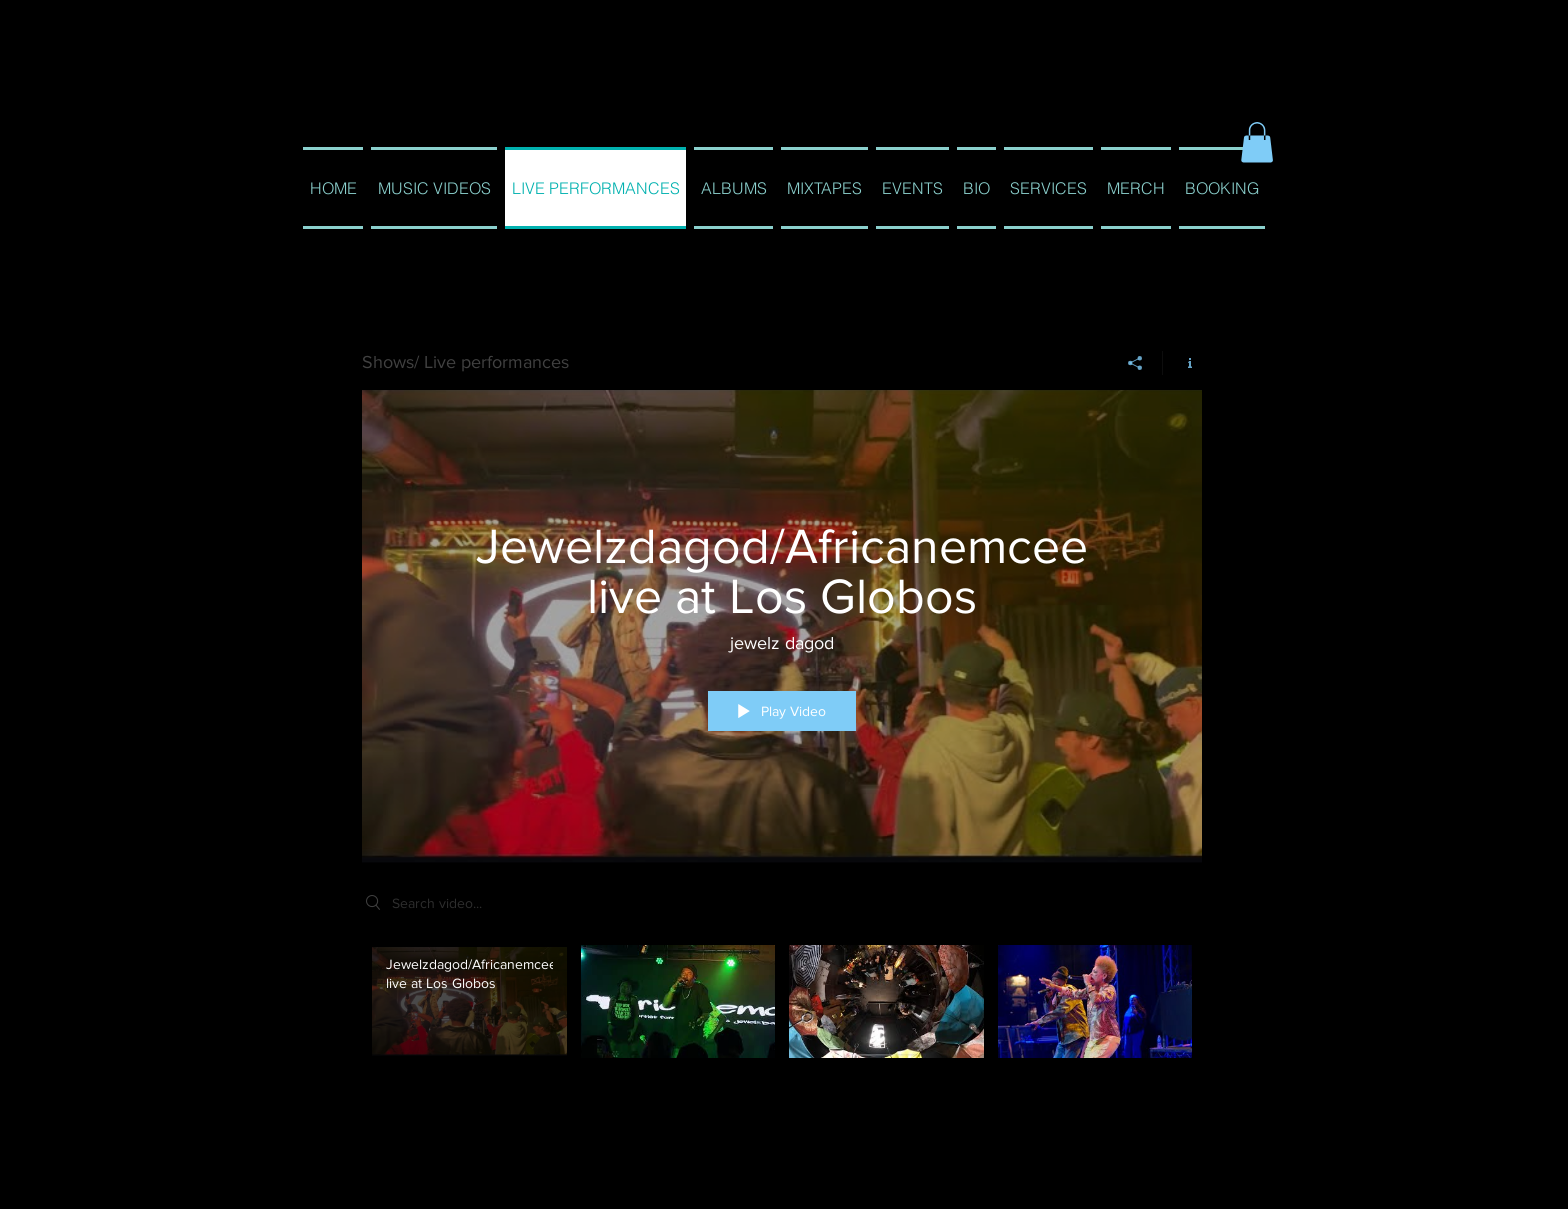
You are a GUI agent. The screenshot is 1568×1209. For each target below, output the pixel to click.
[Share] (1135, 362)
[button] (1257, 142)
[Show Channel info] (1182, 362)
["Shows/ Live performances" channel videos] (782, 1024)
